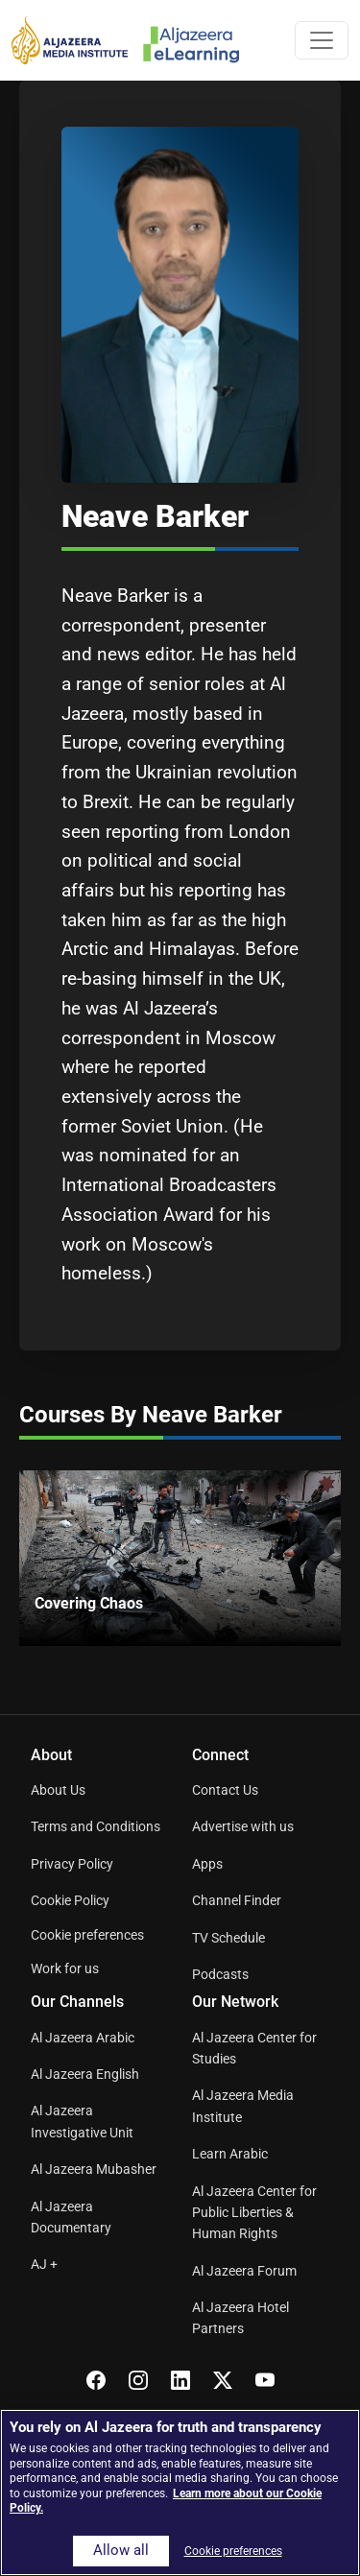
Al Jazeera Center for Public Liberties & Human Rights (254, 2212)
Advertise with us (243, 1826)
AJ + (44, 2264)
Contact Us (225, 1790)
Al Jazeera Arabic (82, 2037)
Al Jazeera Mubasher (93, 2169)
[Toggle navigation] (321, 40)
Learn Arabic (230, 2153)
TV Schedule (228, 1937)
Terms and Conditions (95, 1826)
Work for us (65, 1968)
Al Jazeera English (85, 2074)
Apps (207, 1864)
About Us (58, 1790)
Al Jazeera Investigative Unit (82, 2121)
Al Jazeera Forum (244, 2270)
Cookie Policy (70, 1900)
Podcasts (220, 1974)
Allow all (121, 2550)
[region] (180, 2492)
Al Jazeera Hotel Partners (240, 2318)
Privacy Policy (72, 1864)
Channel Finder (236, 1900)
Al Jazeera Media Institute (243, 2105)
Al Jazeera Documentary (71, 2217)
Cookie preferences (87, 1935)
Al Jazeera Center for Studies (254, 2048)
